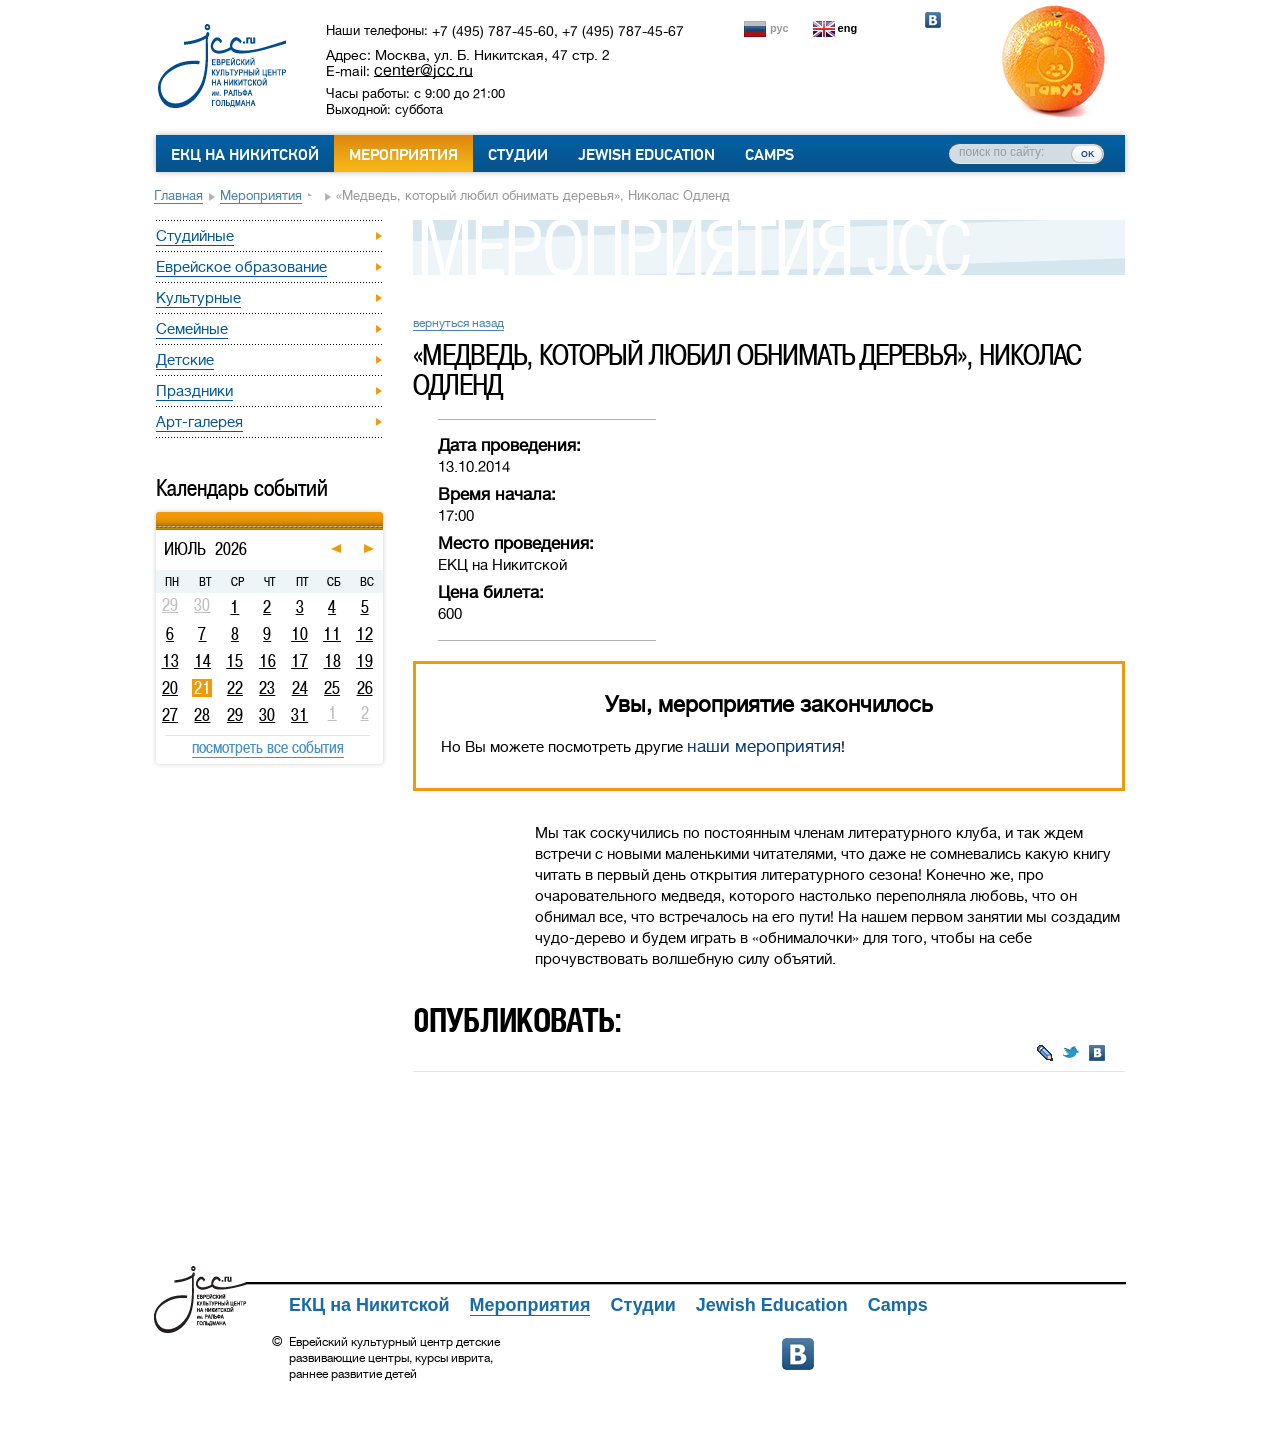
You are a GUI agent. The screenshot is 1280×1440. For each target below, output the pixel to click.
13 (170, 661)
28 (202, 715)
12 (364, 634)
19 (364, 661)
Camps (769, 155)
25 (332, 688)
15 (234, 661)
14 (202, 661)
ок (1087, 153)
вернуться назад (458, 323)
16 (267, 661)
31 (299, 715)
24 (300, 688)
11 (332, 634)
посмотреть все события (268, 747)
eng (848, 28)
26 (365, 688)
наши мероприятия (764, 746)
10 (299, 634)
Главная (178, 195)
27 (170, 715)
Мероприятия (403, 155)
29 (235, 715)
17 (299, 661)
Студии (518, 155)
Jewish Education (646, 155)
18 (332, 661)
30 (267, 715)
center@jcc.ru (423, 70)
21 (202, 688)
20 (170, 688)
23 (267, 688)
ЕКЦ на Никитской (245, 155)
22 (235, 688)
